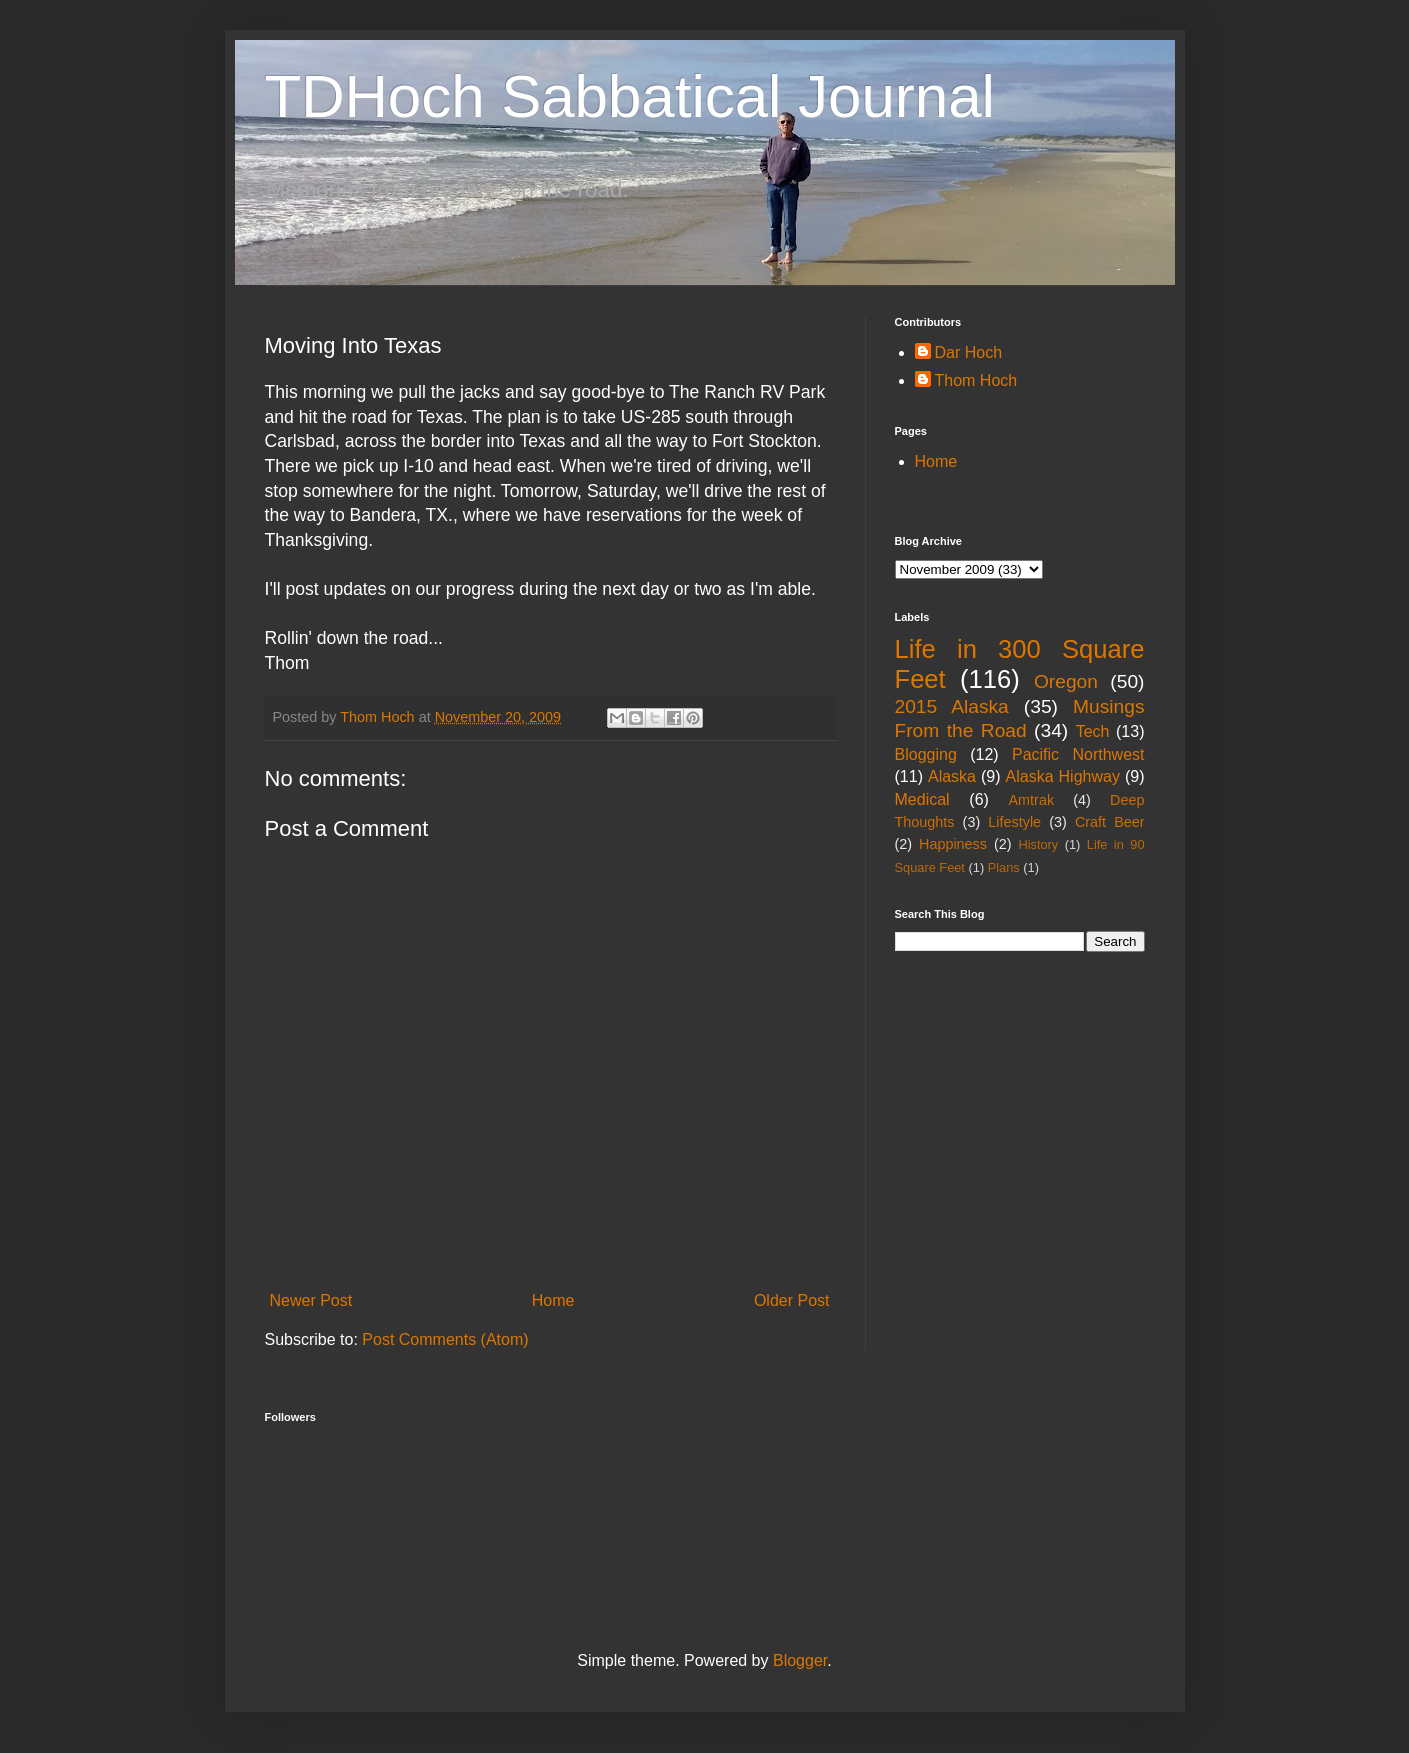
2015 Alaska (952, 706)
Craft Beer (1110, 822)
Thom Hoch (976, 380)
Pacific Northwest (1078, 754)
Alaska (952, 776)
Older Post (792, 1300)
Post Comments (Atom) (445, 1339)
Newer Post (311, 1300)
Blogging (926, 754)
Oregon (1066, 681)
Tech (1093, 731)
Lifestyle (1014, 822)
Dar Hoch (969, 352)
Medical (922, 799)
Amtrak (1032, 800)
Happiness (953, 844)
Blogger (800, 1660)
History (1038, 844)
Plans (1004, 867)
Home (553, 1300)
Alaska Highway (1063, 776)
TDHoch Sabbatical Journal (630, 96)
